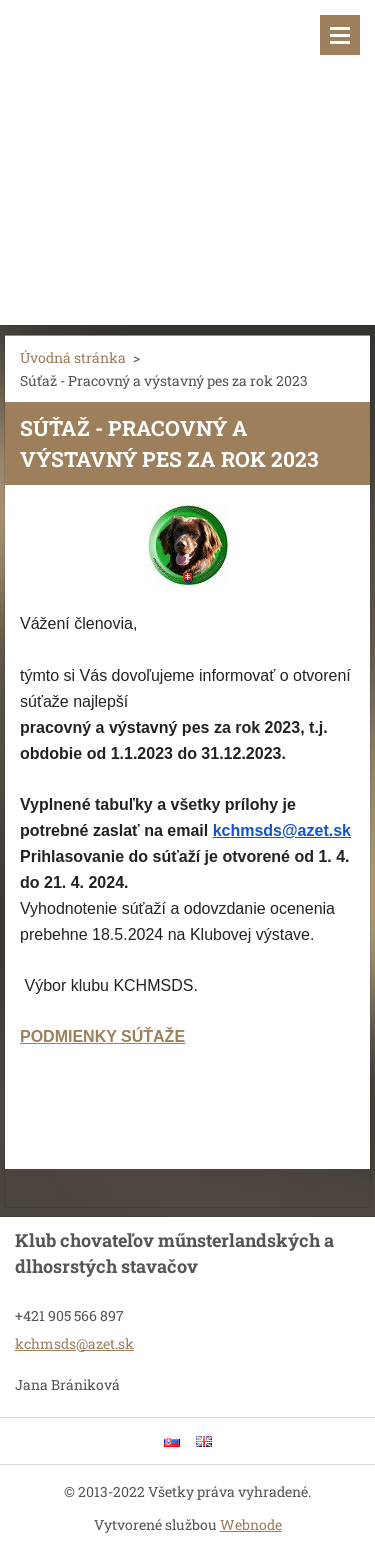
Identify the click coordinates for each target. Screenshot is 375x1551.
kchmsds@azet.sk (282, 830)
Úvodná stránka (73, 357)
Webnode (251, 1524)
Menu (340, 35)
